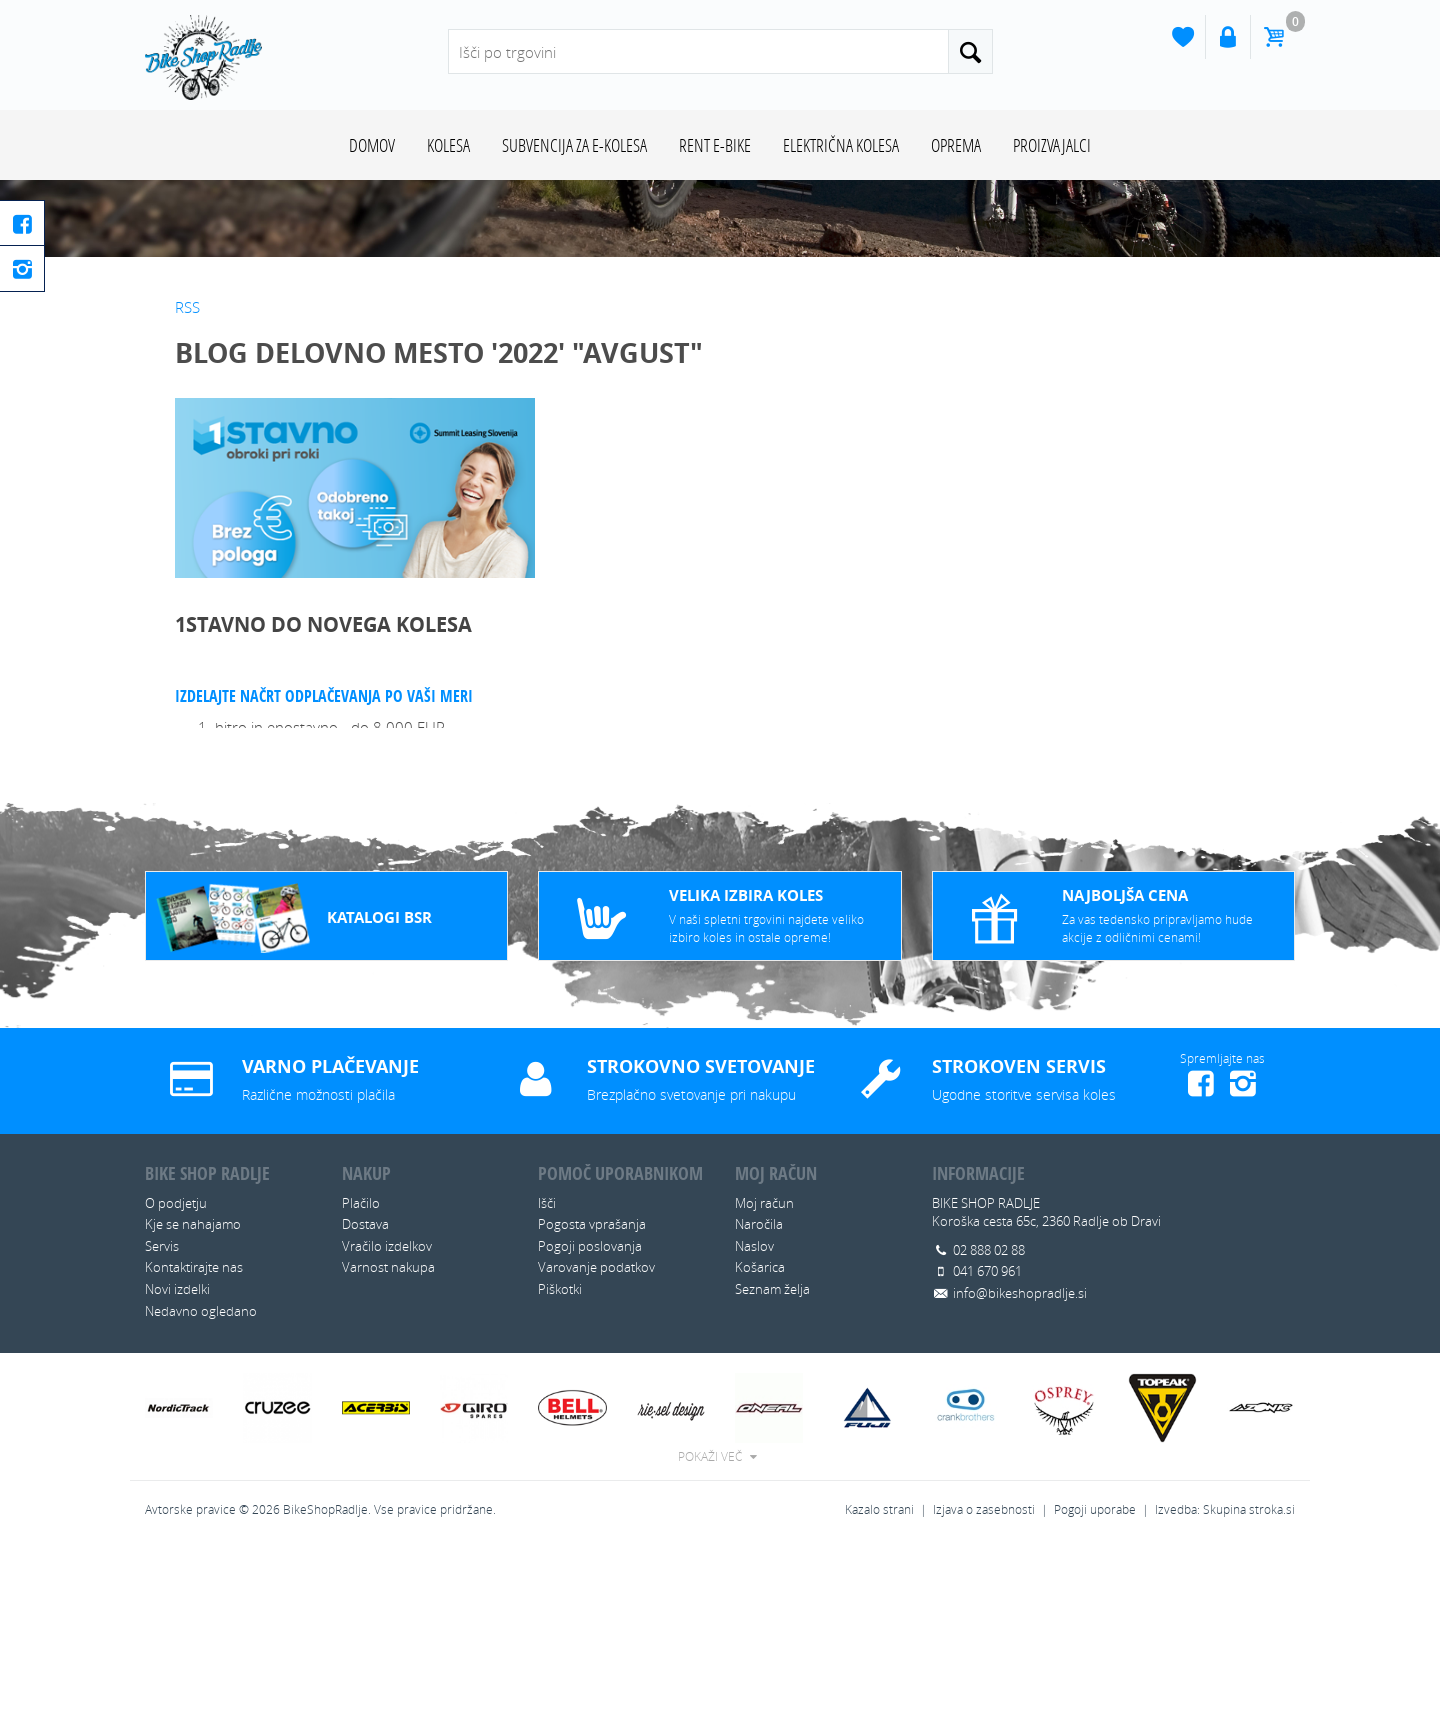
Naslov (754, 1425)
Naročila (759, 1403)
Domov (372, 145)
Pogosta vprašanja (592, 1403)
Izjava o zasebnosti (984, 1688)
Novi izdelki (177, 1468)
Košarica (760, 1446)
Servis (162, 1425)
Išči (547, 1382)
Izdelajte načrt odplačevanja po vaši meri (324, 875)
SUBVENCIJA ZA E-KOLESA (574, 145)
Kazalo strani (879, 1688)
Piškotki (560, 1468)
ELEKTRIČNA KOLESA (841, 145)
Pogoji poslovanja (590, 1425)
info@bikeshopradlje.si (1020, 1472)
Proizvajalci (1052, 145)
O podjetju (176, 1382)
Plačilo (361, 1382)
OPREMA (956, 145)
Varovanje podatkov (596, 1446)
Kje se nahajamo (193, 1403)
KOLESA (448, 145)
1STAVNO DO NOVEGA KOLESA (323, 803)
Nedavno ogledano (201, 1490)
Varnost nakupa (388, 1446)
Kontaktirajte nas (194, 1446)
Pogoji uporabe (1095, 1688)
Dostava (365, 1403)
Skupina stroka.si (1249, 1688)
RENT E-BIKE (715, 145)
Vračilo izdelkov (387, 1425)
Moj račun (764, 1382)
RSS (187, 486)
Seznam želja (772, 1468)
